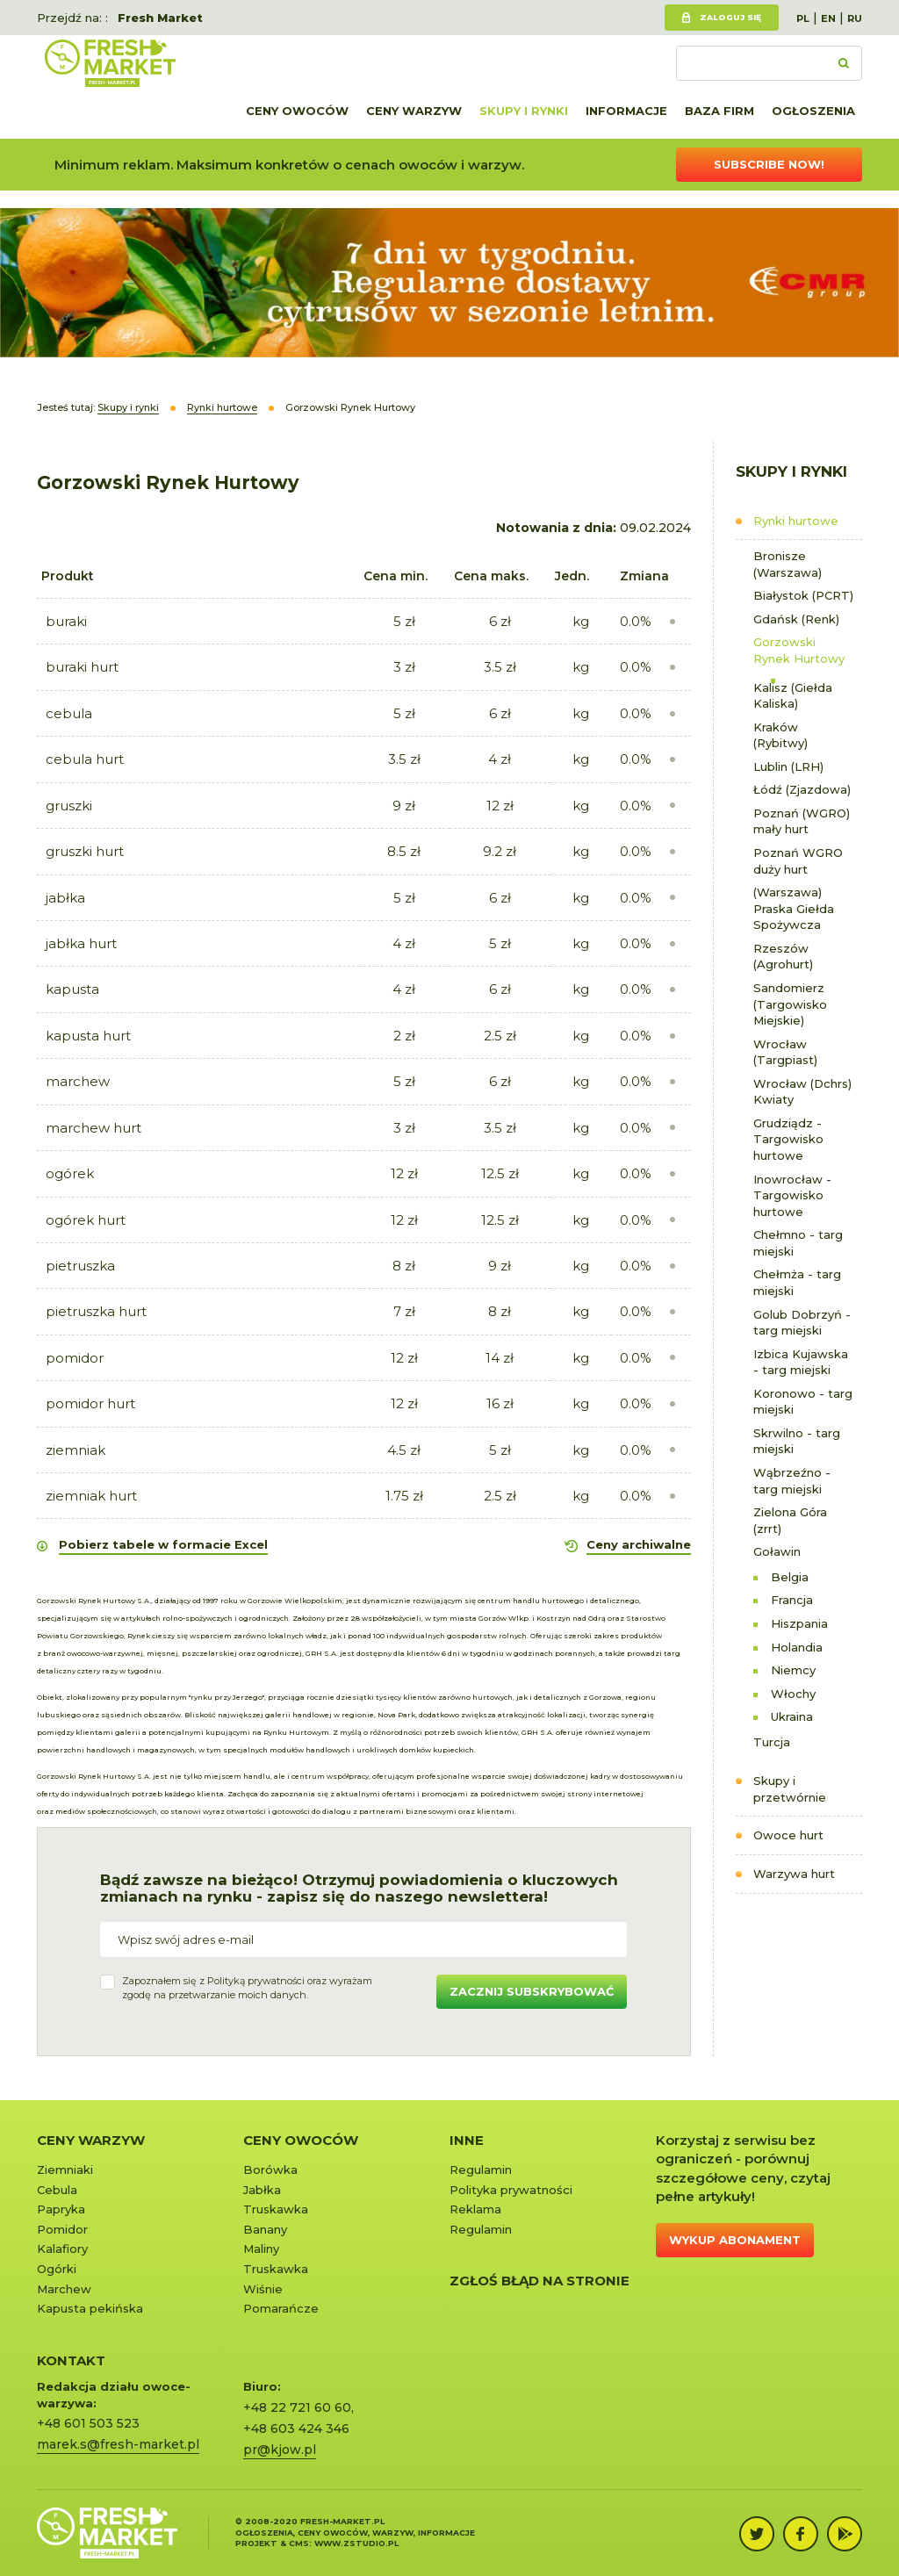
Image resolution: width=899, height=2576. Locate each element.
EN (828, 18)
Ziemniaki (65, 2169)
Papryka (61, 2209)
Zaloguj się (730, 17)
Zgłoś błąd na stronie (539, 2280)
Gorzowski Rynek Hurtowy (799, 650)
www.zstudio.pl (356, 2543)
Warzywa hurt (794, 1874)
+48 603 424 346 (296, 2428)
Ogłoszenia (813, 111)
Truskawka (275, 2209)
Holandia (797, 1647)
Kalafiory (62, 2248)
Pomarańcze (281, 2308)
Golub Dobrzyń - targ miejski (802, 1322)
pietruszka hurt (96, 1311)
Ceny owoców (297, 111)
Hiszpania (799, 1623)
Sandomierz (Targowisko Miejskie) (790, 1004)
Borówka (270, 2169)
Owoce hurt (788, 1835)
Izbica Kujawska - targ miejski (800, 1362)
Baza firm (719, 111)
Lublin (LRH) (788, 766)
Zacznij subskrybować (532, 1991)
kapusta (72, 989)
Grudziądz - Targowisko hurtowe (788, 1139)
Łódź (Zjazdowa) (802, 789)
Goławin (777, 1551)
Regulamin (481, 2169)
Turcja (771, 1742)
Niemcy (793, 1670)
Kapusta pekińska (90, 2308)
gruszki (69, 805)
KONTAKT (71, 2360)
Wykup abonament (735, 2240)
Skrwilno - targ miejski (796, 1441)
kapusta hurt (88, 1035)
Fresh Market (160, 18)
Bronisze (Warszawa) (787, 564)
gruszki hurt (85, 851)
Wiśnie (263, 2289)
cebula (69, 713)
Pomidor (62, 2229)
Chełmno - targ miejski (798, 1242)
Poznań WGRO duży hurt (798, 860)
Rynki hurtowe (795, 521)
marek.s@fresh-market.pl (118, 2444)
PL (802, 18)
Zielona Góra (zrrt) (790, 1520)
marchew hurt (93, 1127)
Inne (467, 2140)
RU (854, 18)
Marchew (64, 2289)
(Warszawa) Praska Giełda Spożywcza (793, 908)
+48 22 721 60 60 (297, 2407)
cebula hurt (85, 759)
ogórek (70, 1173)
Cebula (57, 2190)
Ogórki (56, 2269)
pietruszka (80, 1265)
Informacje (626, 111)
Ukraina (792, 1716)
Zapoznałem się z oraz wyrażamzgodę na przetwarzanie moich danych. (247, 1988)
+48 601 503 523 (88, 2423)
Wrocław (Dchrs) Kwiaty (802, 1091)
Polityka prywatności (511, 2190)
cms (299, 2543)
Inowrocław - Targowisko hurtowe (792, 1195)
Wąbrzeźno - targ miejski (792, 1480)
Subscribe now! (769, 164)
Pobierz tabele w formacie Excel (163, 1544)
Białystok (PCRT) (803, 595)
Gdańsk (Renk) (796, 619)
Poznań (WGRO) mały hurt (801, 821)
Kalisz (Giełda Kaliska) (792, 695)
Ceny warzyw (414, 111)
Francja (792, 1600)
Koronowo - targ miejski (802, 1401)
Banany (265, 2229)
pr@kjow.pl (279, 2449)
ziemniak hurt (91, 1495)
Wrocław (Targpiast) (785, 1052)
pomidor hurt (90, 1403)
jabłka (65, 897)
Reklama (475, 2209)
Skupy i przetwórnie (789, 1789)
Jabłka (262, 2190)
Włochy (793, 1694)
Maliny (261, 2248)
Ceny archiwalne (638, 1544)
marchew (78, 1081)
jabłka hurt (81, 943)
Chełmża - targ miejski (797, 1282)
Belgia (790, 1577)
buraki (66, 621)
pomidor (75, 1357)
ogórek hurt (86, 1220)
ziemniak (75, 1450)
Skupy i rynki (523, 111)
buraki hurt (82, 666)
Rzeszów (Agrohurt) (783, 956)
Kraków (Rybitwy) (780, 735)
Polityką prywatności (256, 1981)
